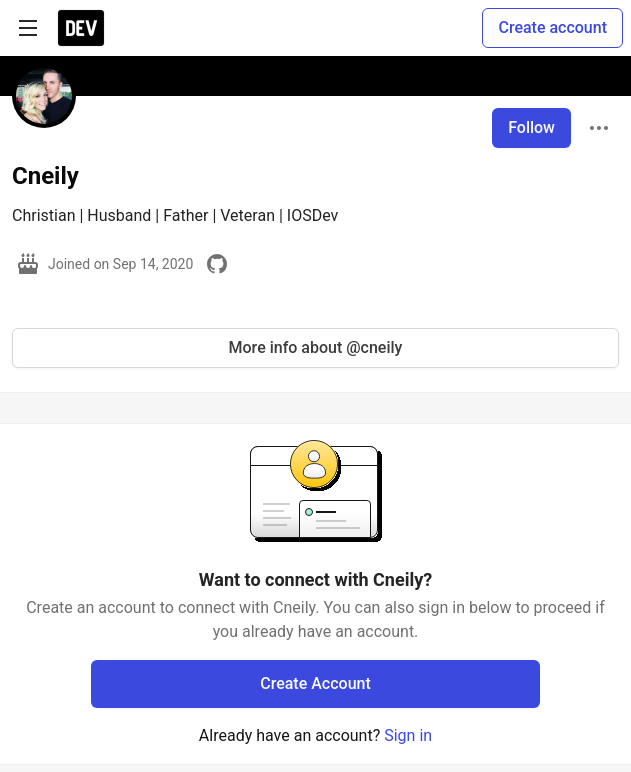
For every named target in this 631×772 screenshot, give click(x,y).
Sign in (408, 735)
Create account (552, 27)
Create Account (315, 683)
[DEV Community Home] (81, 28)
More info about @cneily (316, 347)
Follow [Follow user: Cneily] (531, 127)
